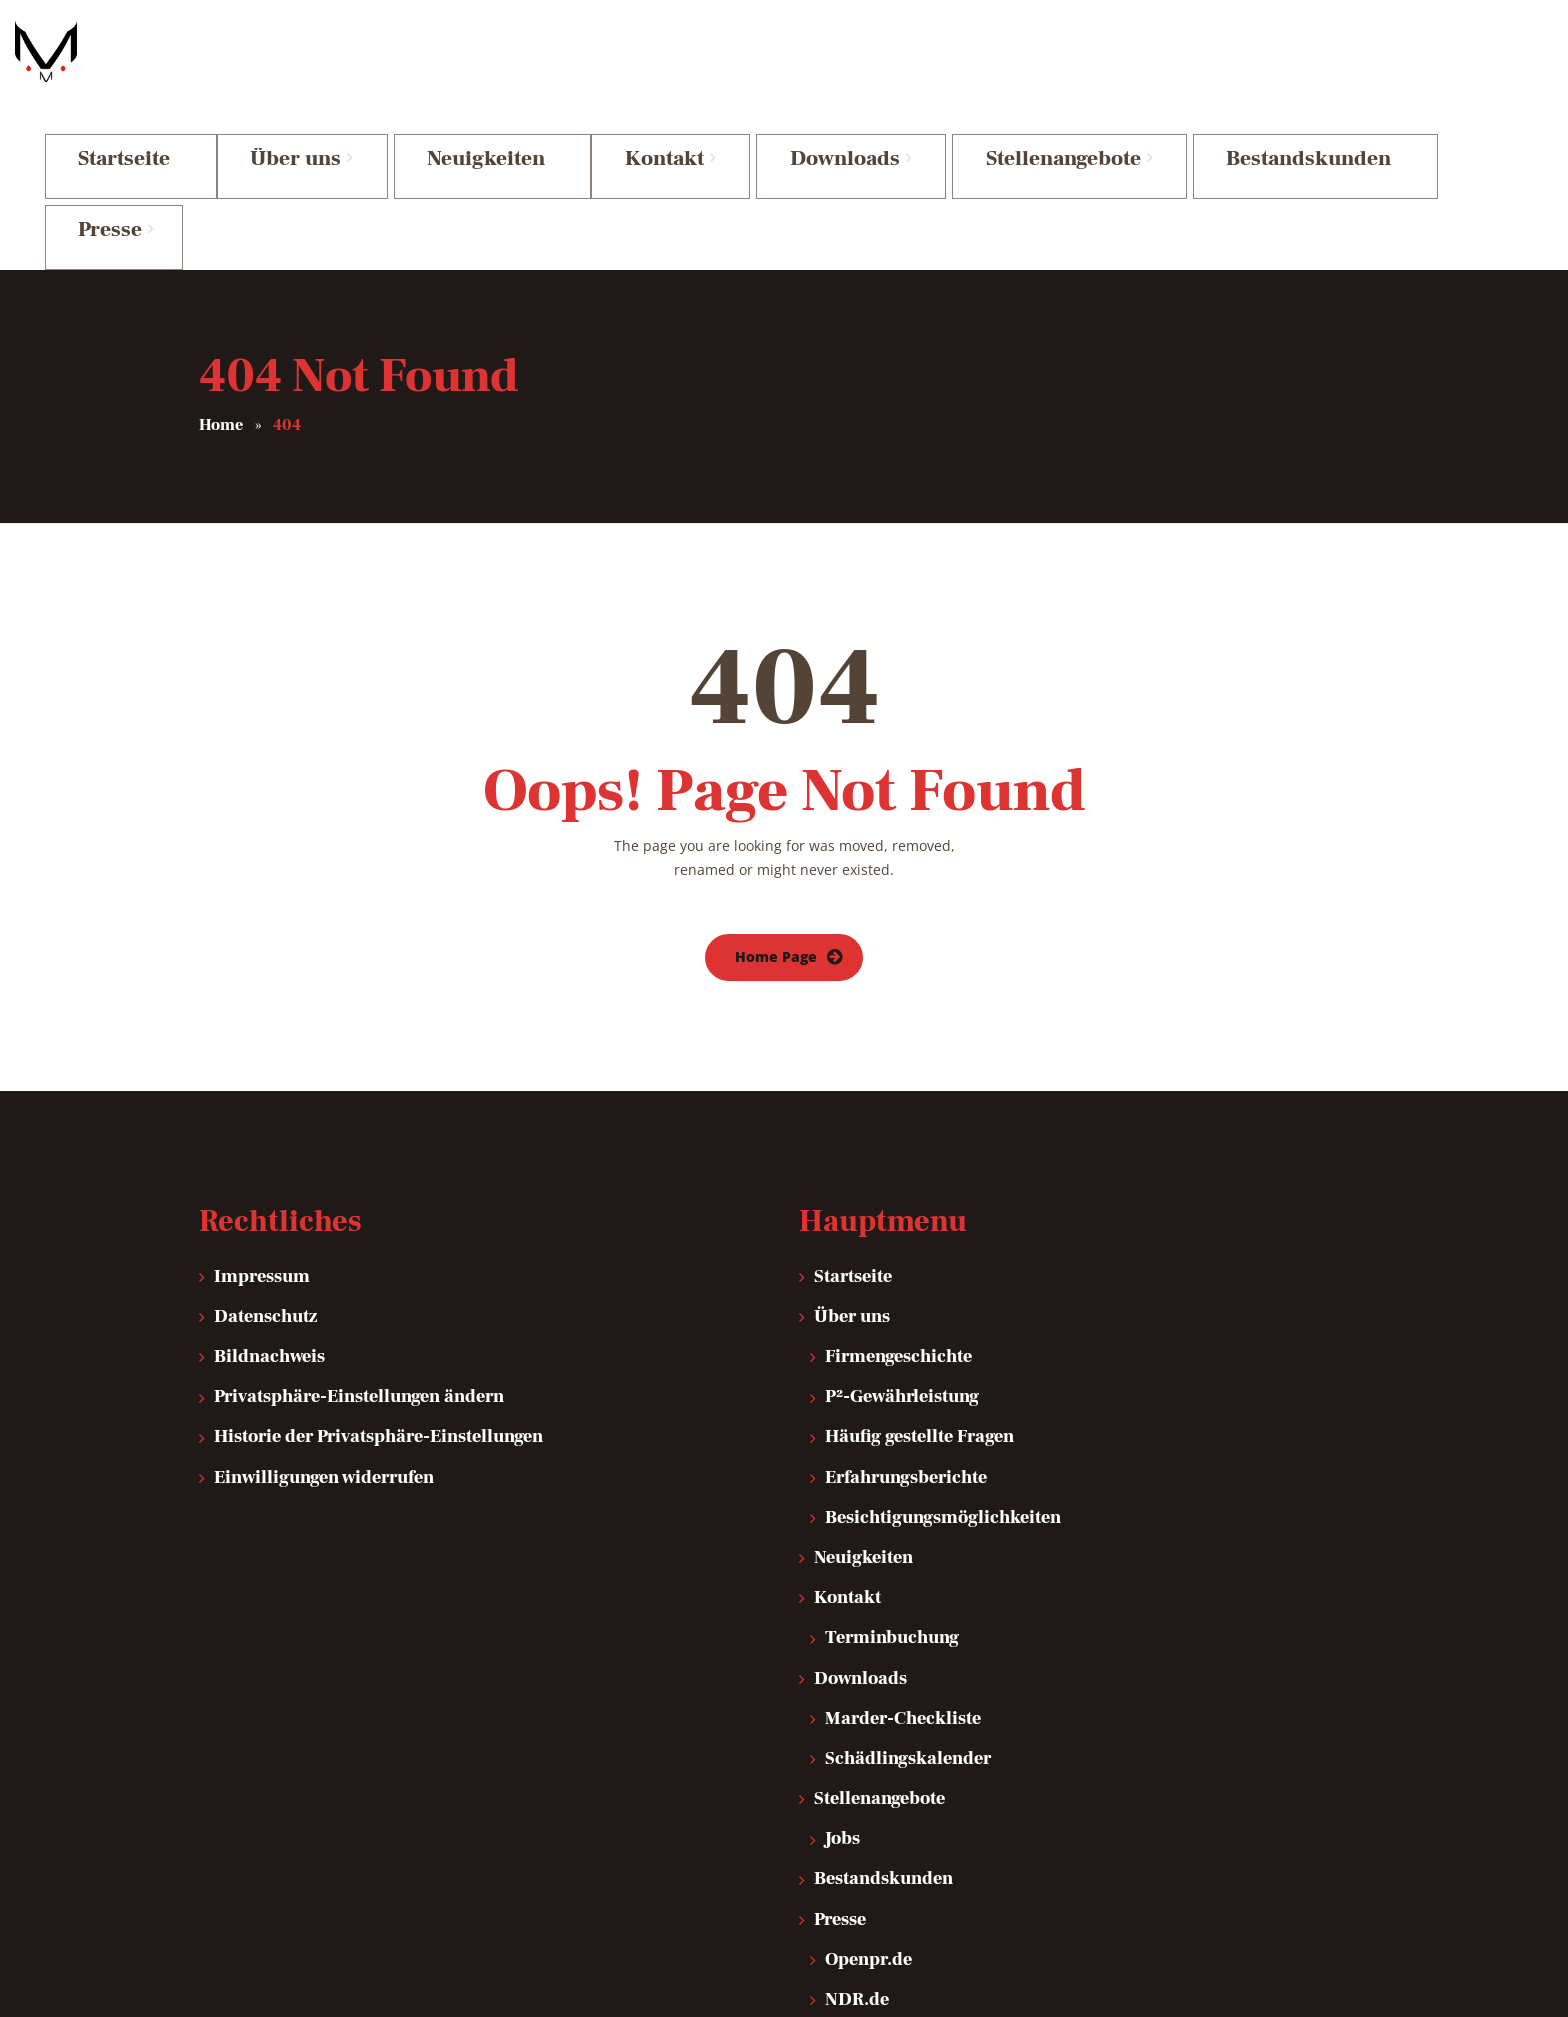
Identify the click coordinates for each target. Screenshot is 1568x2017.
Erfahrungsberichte (906, 1306)
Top (1339, 1973)
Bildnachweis (269, 1186)
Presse (840, 1748)
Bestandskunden (883, 1708)
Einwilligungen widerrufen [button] (324, 1306)
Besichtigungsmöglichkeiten (943, 1347)
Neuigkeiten (863, 1387)
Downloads (860, 1507)
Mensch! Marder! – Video (927, 1869)
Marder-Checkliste (903, 1547)
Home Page (776, 786)
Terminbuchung (892, 1467)
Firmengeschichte (898, 1186)
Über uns (852, 1146)
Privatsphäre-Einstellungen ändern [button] (359, 1226)
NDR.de (857, 1829)
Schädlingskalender (908, 1588)
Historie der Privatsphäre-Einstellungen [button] (378, 1266)
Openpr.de (868, 1789)
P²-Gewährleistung (902, 1226)
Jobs (842, 1668)
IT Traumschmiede (261, 1974)
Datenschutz (265, 1146)
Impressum (262, 1105)
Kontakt (847, 1427)
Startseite (853, 1105)
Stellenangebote (879, 1628)
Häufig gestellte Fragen (919, 1266)
